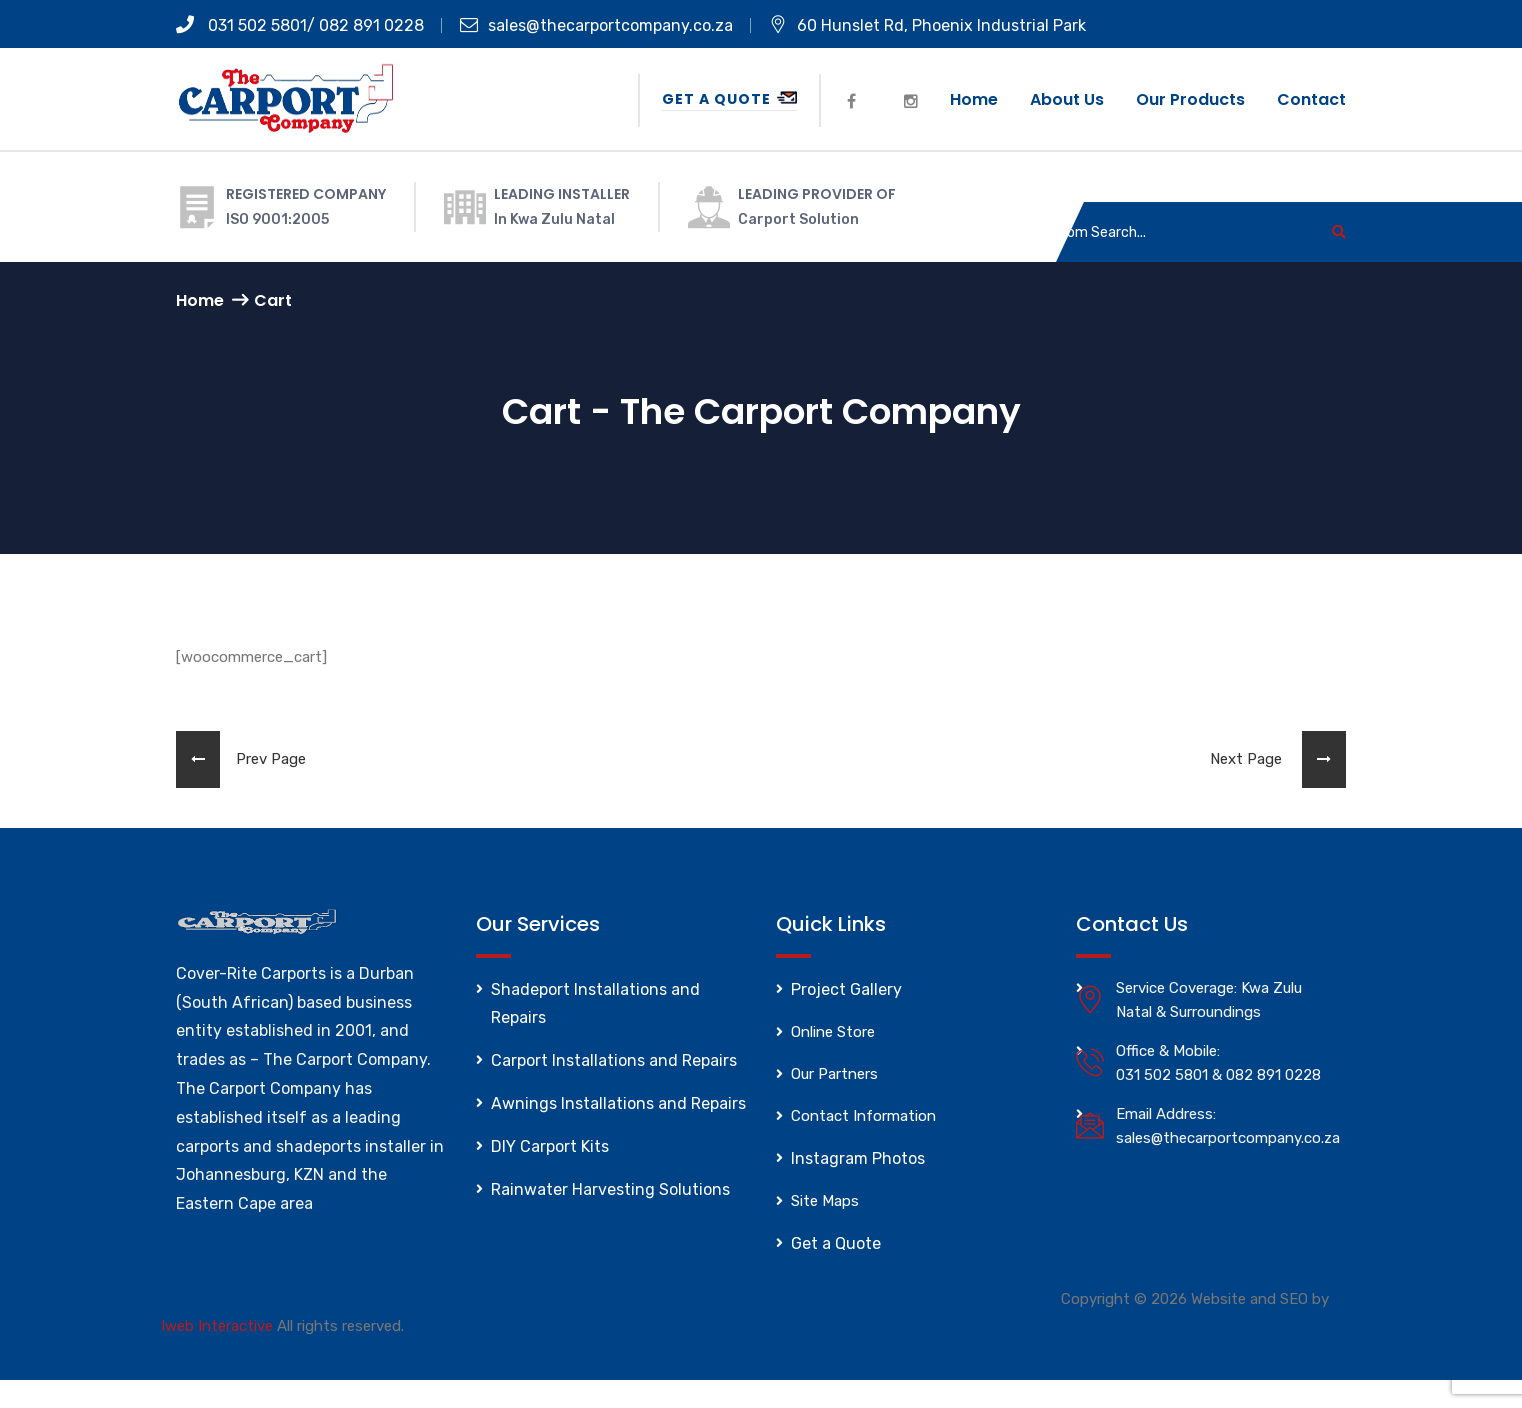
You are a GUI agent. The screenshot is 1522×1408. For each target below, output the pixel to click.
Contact (1311, 99)
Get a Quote (729, 99)
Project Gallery (846, 989)
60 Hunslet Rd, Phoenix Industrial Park (927, 25)
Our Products (1190, 99)
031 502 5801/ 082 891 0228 (300, 25)
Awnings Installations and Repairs (618, 1103)
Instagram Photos (858, 1158)
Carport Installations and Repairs (614, 1060)
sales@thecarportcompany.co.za (596, 25)
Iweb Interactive (217, 1326)
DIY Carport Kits (550, 1146)
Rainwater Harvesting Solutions (610, 1189)
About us (1067, 99)
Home (974, 99)
